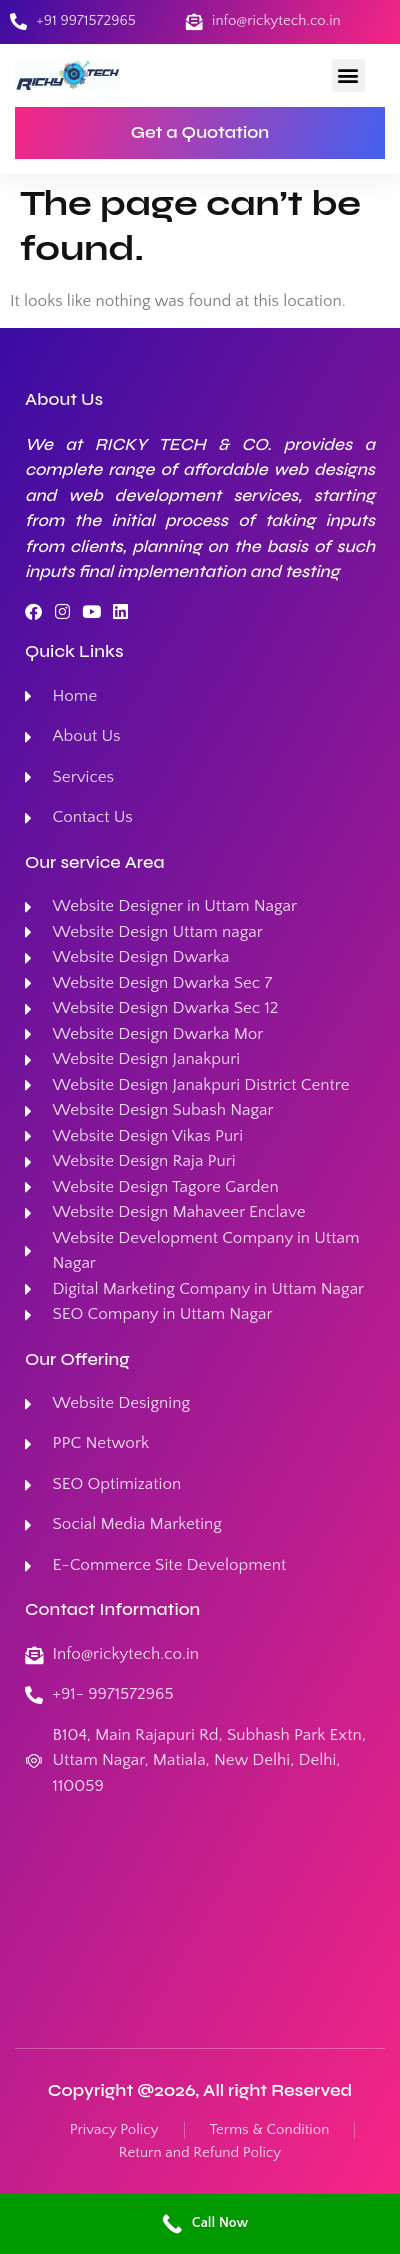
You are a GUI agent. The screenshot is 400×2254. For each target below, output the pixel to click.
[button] (348, 75)
